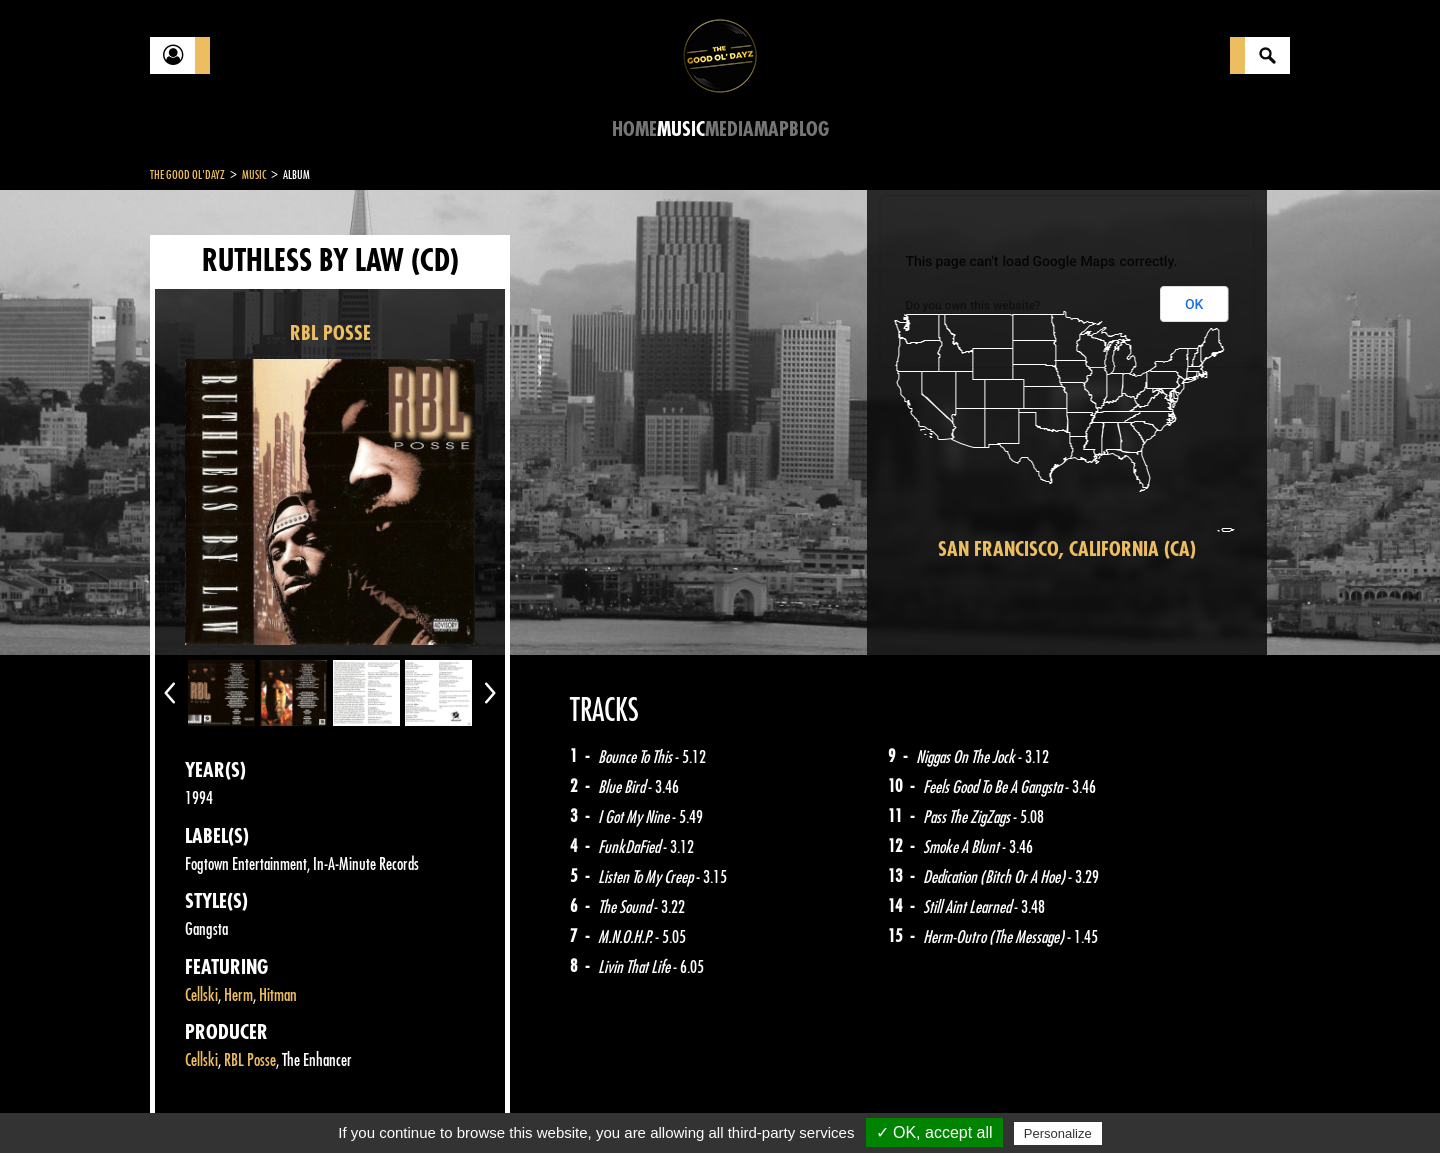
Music (681, 129)
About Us (400, 1103)
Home (634, 129)
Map (771, 129)
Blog (809, 129)
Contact (200, 1101)
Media (729, 129)
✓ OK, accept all (934, 1132)
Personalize (1058, 1133)
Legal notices (307, 1103)
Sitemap (480, 1103)
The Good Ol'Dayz (187, 175)
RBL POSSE (330, 333)
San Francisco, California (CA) (1067, 549)
